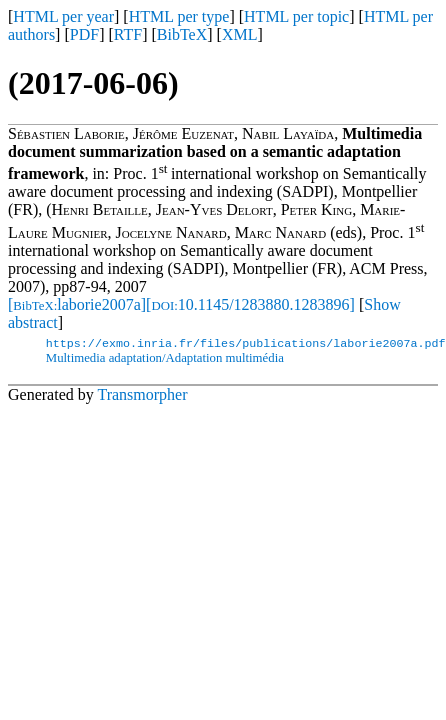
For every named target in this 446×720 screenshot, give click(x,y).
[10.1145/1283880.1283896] (250, 304)
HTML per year (63, 16)
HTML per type (179, 16)
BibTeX (182, 34)
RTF (128, 34)
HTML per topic (296, 16)
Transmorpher (142, 396)
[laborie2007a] (77, 304)
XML (240, 34)
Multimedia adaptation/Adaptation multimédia (165, 360)
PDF (84, 34)
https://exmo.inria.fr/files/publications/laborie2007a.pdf (246, 345)
